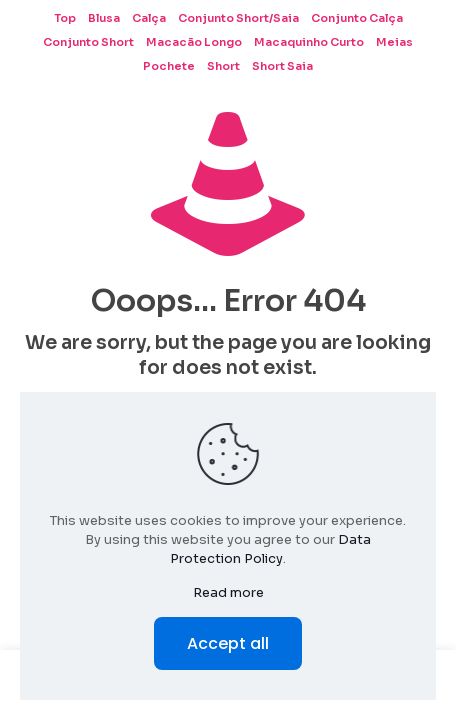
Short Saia (282, 66)
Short (223, 66)
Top (65, 18)
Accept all (228, 643)
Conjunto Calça (357, 18)
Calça (149, 18)
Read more (228, 592)
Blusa (104, 18)
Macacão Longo (194, 42)
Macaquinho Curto (309, 42)
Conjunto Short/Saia (238, 18)
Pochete (169, 66)
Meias (394, 42)
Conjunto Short (88, 42)
